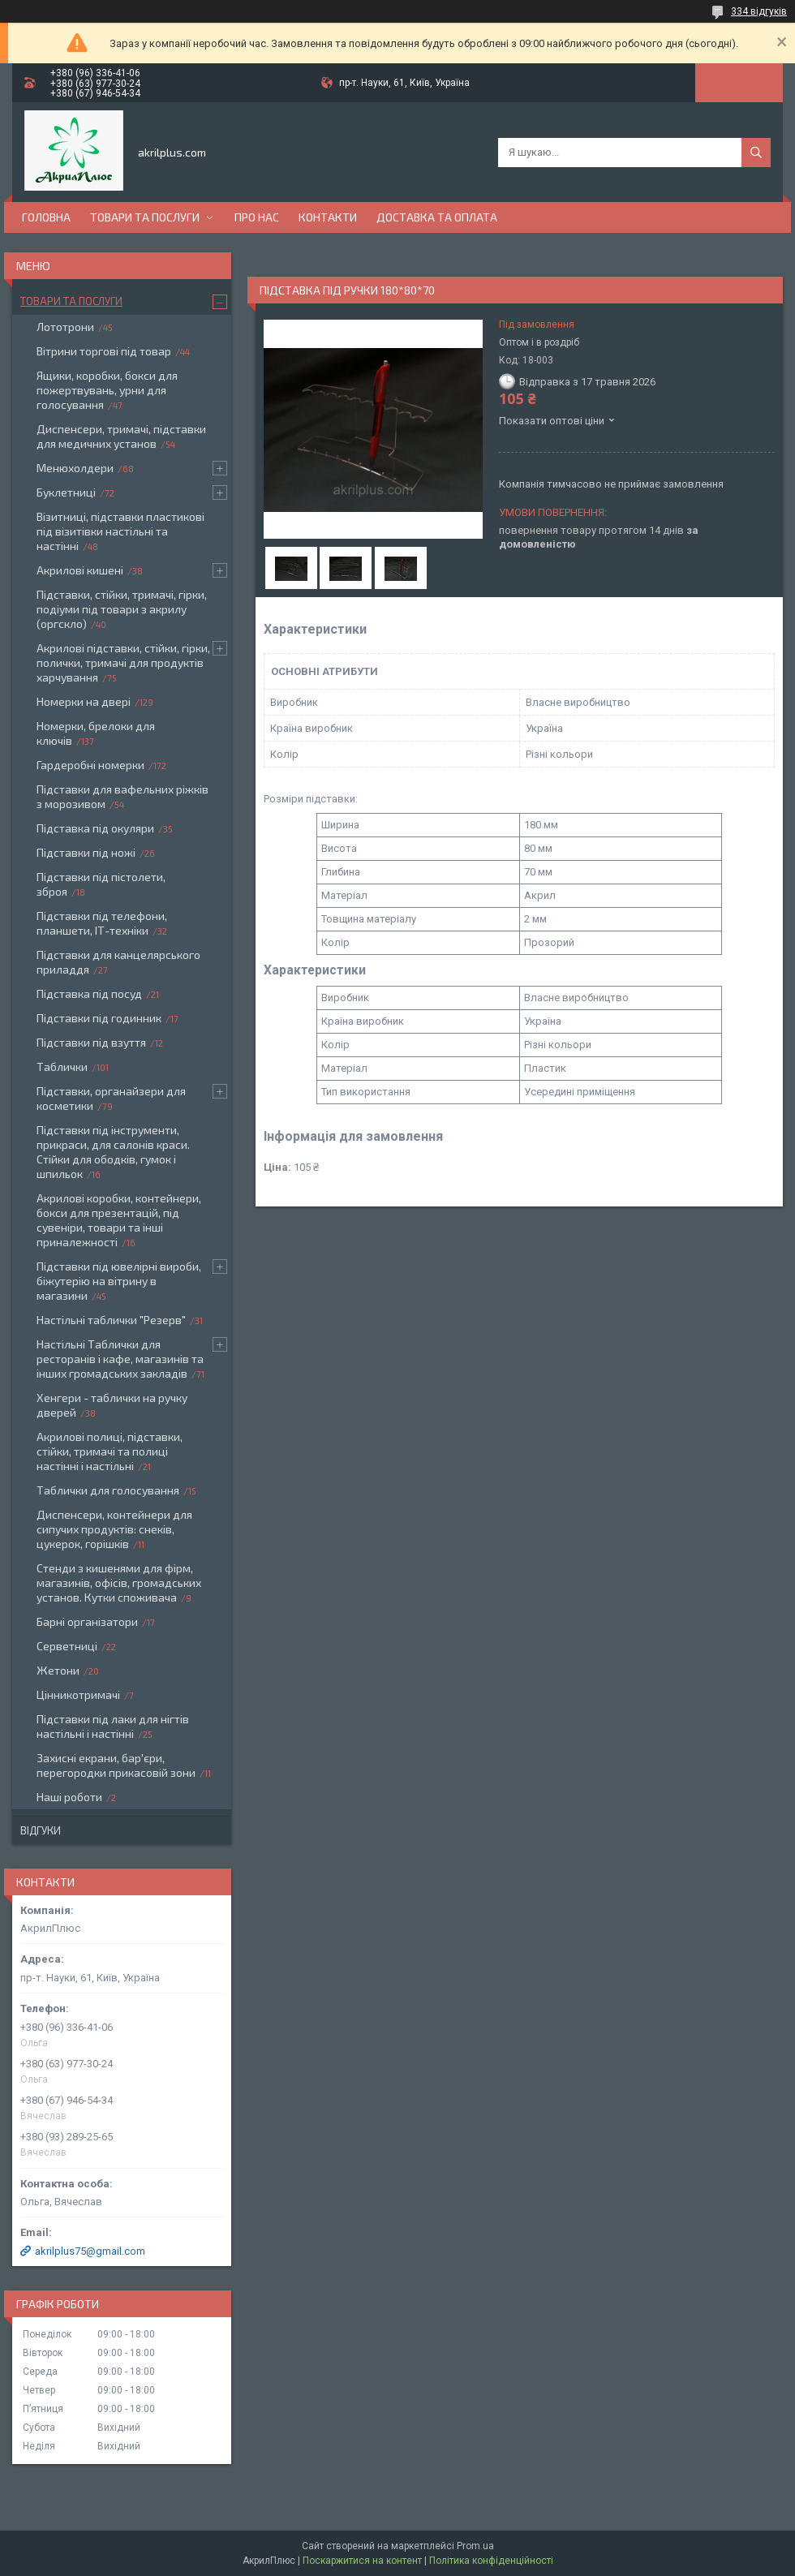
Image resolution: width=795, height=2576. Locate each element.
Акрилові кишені (80, 570)
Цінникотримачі (78, 1694)
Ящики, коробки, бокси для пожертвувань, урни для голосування (107, 389)
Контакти (328, 217)
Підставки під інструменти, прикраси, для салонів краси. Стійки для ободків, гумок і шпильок (113, 1151)
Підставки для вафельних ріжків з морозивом (122, 796)
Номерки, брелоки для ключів (96, 733)
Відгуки (40, 1830)
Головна (46, 217)
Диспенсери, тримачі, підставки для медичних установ (121, 436)
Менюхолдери (75, 468)
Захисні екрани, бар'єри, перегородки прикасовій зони (116, 1765)
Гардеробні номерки (90, 765)
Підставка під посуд (89, 993)
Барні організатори (87, 1621)
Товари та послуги (145, 217)
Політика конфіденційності (491, 2560)
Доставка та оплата (436, 217)
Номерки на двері (84, 701)
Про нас (256, 217)
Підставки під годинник (99, 1018)
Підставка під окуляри (95, 828)
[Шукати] (756, 152)
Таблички (62, 1066)
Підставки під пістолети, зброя (101, 884)
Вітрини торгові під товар (104, 351)
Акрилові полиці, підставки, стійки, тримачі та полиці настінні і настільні (110, 1451)
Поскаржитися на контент (362, 2560)
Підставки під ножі (86, 852)
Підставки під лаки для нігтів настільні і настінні (113, 1726)
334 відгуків (759, 11)
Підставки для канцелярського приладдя (118, 962)
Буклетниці (66, 492)
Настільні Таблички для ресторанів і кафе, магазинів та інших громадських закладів (120, 1358)
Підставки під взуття (91, 1042)
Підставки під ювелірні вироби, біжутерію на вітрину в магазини (119, 1280)
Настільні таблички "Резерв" (111, 1320)
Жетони (58, 1670)
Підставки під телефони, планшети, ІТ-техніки (102, 923)
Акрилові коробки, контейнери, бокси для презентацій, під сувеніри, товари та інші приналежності (119, 1220)
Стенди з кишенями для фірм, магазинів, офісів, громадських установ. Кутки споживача (119, 1582)
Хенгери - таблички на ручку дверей (112, 1405)
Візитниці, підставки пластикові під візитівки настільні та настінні (120, 531)
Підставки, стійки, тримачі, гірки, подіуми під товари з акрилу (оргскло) (122, 608)
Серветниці (67, 1646)
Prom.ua (475, 2546)
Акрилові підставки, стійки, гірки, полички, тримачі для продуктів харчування (123, 662)
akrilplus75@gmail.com (90, 2251)
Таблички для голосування (108, 1490)
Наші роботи (69, 1797)
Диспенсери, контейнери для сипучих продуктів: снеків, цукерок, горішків (114, 1528)
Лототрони (65, 326)
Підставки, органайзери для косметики (111, 1098)
